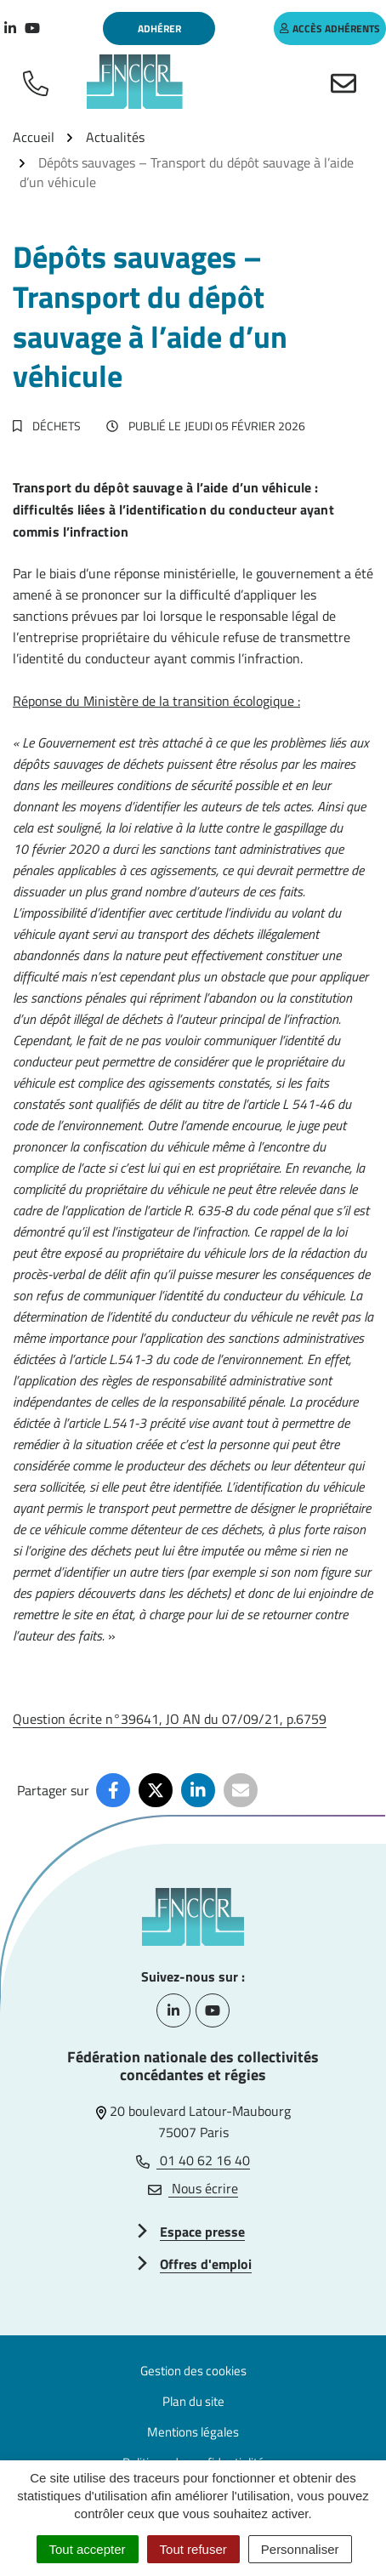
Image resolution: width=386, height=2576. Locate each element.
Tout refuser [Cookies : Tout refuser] (193, 2549)
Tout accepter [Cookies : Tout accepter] (87, 2549)
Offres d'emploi (206, 2264)
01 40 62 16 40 (193, 2160)
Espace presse (202, 2231)
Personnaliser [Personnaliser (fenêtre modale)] (300, 2549)
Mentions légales (193, 2432)
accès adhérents (330, 28)
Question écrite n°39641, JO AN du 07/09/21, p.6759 (169, 1719)
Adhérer (159, 28)
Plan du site (193, 2401)
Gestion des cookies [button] (193, 2370)
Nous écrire (193, 2188)
